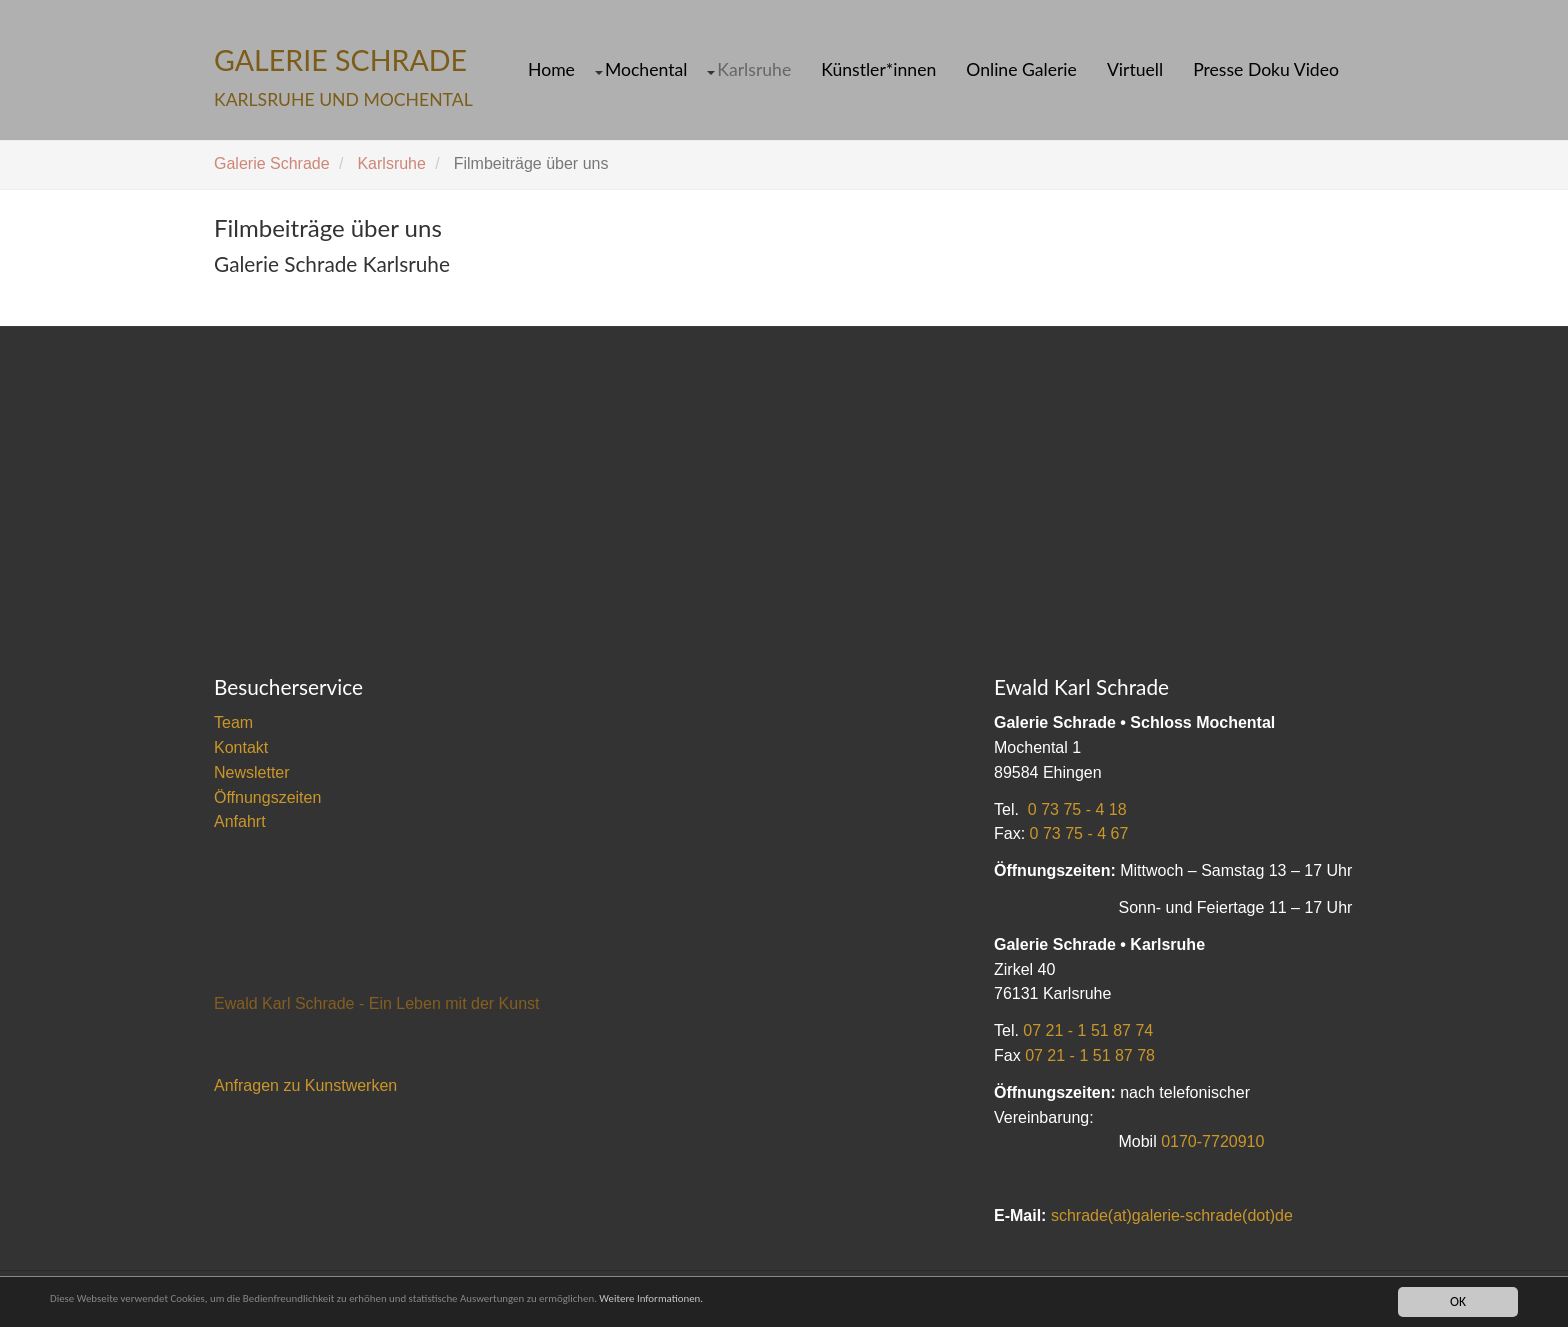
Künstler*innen (878, 70)
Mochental (646, 70)
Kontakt (241, 747)
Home (551, 70)
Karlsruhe (754, 70)
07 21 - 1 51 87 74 (1088, 1030)
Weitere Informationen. (803, 1301)
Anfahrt (240, 821)
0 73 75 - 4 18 (1077, 809)
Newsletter (252, 772)
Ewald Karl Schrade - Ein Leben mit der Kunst (377, 1003)
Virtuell (1135, 70)
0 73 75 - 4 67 (1079, 833)
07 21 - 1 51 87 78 (1090, 1055)
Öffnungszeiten (267, 797)
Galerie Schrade (272, 163)
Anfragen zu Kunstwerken (305, 1085)
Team (233, 722)
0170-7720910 (1212, 1141)
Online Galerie (1021, 70)
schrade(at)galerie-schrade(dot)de (1172, 1215)
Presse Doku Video (1266, 70)
